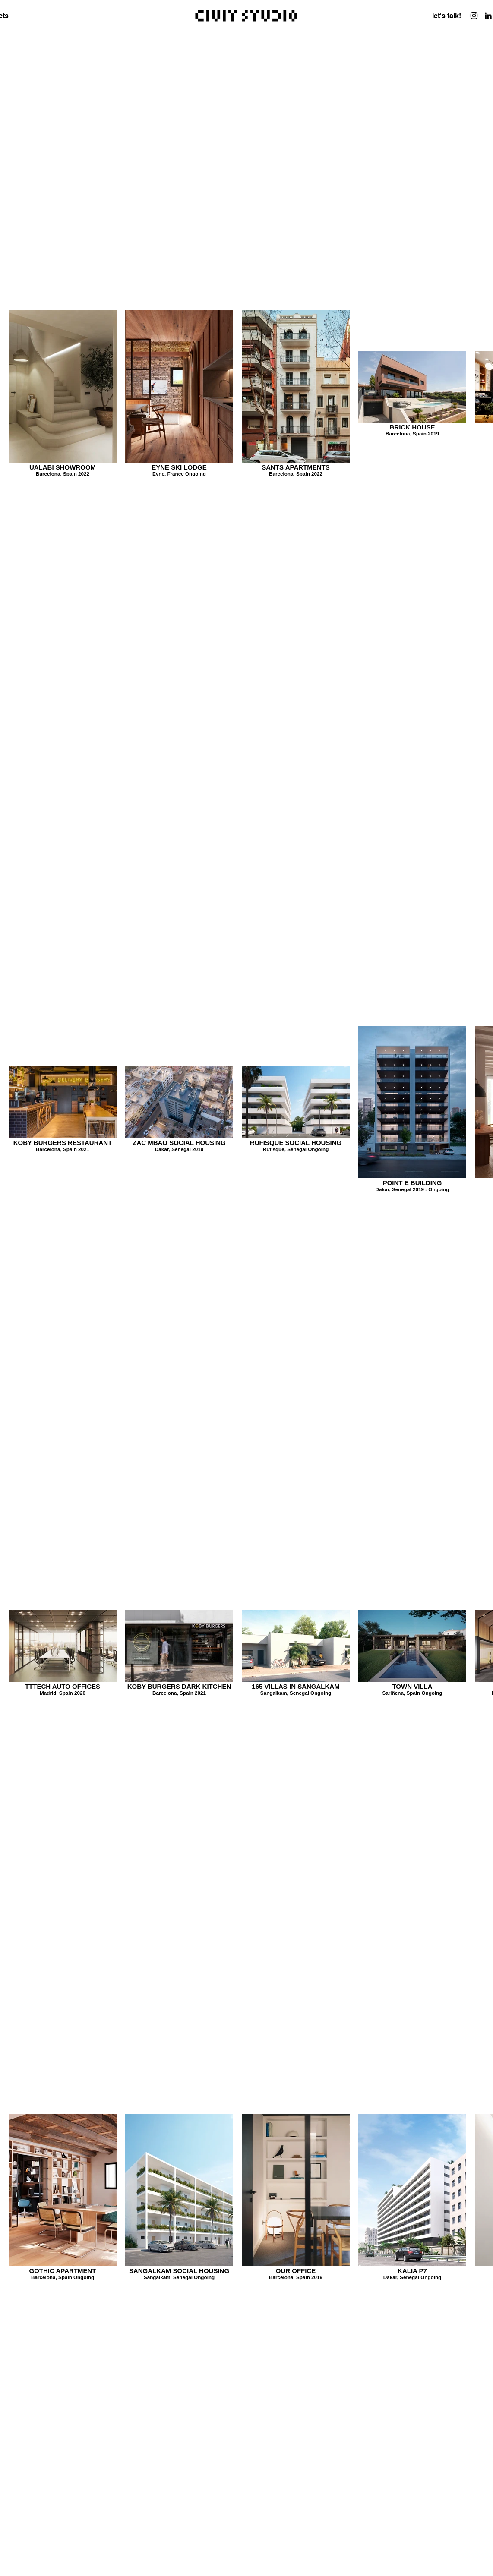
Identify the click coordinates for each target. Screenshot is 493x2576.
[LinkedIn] (488, 15)
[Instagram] (474, 15)
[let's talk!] (447, 15)
